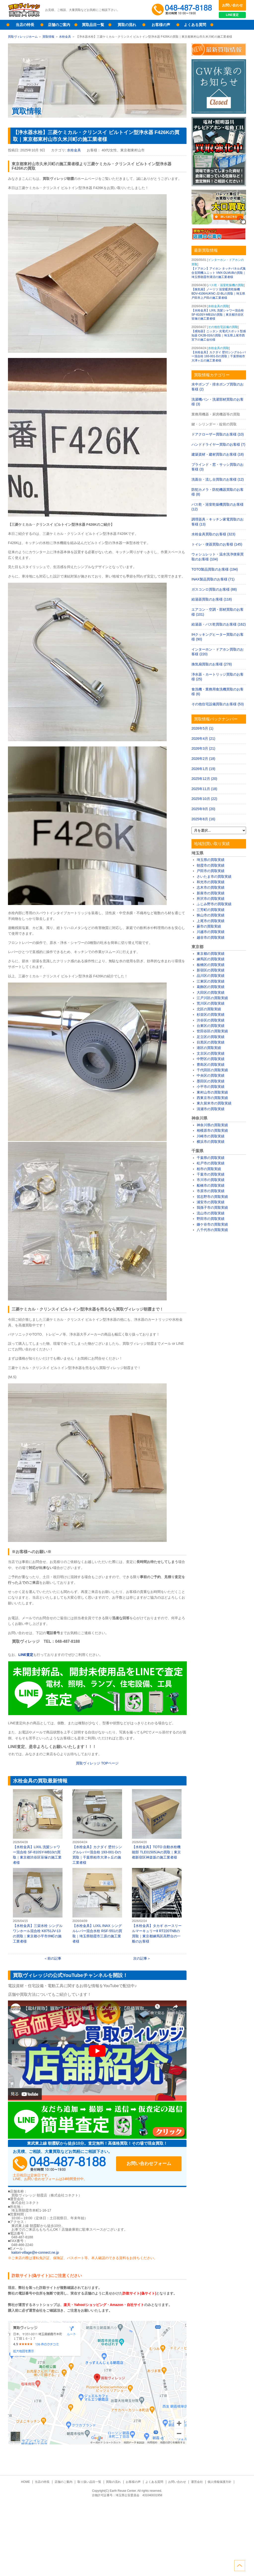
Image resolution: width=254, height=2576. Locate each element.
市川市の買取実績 (210, 1180)
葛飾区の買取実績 (210, 987)
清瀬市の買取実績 (210, 1109)
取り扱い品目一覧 (89, 2482)
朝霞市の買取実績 (210, 865)
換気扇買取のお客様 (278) (211, 664)
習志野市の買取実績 (212, 1197)
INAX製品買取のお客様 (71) (212, 579)
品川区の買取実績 (210, 976)
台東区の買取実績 (210, 1026)
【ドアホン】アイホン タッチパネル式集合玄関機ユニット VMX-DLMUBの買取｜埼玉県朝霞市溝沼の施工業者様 (218, 273)
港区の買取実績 (209, 1048)
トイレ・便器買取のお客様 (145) (216, 544)
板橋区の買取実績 (210, 965)
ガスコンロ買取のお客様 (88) (214, 589)
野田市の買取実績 (210, 1219)
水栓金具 (65, 36)
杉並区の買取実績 (210, 1014)
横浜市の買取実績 (210, 1142)
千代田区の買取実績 (212, 1070)
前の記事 (54, 1958)
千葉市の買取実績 (210, 1174)
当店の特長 (25, 25)
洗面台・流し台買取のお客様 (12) (217, 479)
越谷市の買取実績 (210, 937)
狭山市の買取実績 (210, 915)
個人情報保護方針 (219, 2482)
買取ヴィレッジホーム (23, 36)
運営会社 (197, 2482)
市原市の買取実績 (210, 1191)
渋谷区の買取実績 (210, 1020)
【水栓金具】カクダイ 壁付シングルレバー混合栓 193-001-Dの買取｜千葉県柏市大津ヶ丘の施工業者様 (97, 1826)
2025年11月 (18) (204, 789)
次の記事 (140, 1958)
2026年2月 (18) (203, 759)
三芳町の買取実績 (210, 910)
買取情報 (48, 36)
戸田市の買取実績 (210, 871)
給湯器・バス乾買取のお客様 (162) (218, 624)
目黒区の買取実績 (210, 1042)
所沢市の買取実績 (210, 899)
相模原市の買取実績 (212, 1130)
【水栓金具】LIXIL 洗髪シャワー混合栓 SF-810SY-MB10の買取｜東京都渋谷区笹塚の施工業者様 (38, 1826)
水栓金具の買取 (218, 306)
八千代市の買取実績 (212, 1230)
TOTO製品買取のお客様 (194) (214, 569)
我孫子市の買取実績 (212, 1207)
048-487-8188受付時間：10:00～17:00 (183, 10)
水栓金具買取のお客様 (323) (213, 534)
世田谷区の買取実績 (212, 1031)
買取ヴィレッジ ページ (97, 1763)
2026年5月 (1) (202, 728)
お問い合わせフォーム (149, 2163)
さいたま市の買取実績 (214, 876)
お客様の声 (161, 25)
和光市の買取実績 (210, 882)
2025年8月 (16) (203, 819)
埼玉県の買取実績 (210, 860)
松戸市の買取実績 (210, 1163)
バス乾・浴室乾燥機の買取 (226, 285)
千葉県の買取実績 (210, 1158)
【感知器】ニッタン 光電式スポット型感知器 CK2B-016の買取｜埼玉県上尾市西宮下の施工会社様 (218, 335)
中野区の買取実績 (210, 1059)
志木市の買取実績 (210, 887)
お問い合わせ (232, 5)
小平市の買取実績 (210, 1087)
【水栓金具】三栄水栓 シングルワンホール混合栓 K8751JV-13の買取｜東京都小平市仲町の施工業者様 (38, 1905)
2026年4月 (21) (203, 738)
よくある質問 (195, 25)
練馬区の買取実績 (210, 959)
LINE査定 (232, 15)
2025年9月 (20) (203, 809)
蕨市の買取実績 (209, 926)
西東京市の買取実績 (212, 1098)
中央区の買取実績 (210, 1075)
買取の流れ (127, 25)
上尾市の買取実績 (210, 921)
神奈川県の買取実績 (212, 1125)
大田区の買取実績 (210, 992)
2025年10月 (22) (204, 799)
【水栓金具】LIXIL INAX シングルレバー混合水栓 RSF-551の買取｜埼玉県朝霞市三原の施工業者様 (97, 1905)
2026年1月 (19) (203, 769)
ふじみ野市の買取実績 (214, 904)
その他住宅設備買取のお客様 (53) (217, 704)
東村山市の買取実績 (212, 1092)
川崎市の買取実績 (210, 1136)
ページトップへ (240, 2565)
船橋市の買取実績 (210, 1185)
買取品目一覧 (93, 25)
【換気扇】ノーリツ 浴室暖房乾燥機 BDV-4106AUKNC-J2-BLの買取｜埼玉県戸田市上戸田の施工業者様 (218, 294)
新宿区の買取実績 (210, 970)
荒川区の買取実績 (210, 1003)
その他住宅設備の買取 (223, 327)
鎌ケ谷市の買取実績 (212, 1224)
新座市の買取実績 (210, 893)
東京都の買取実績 (210, 954)
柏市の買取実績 (209, 1169)
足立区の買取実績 (210, 1037)
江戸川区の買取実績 (212, 998)
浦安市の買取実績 (210, 1202)
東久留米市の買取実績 (214, 1103)
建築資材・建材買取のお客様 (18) (217, 454)
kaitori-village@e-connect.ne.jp (35, 2252)
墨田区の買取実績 (210, 1081)
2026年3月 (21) (203, 748)
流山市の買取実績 (210, 1213)
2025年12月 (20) (204, 779)
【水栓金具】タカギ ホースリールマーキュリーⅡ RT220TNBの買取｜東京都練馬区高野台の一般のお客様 (157, 1905)
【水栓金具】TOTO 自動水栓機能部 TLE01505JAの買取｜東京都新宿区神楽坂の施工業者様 (157, 1824)
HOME (25, 2482)
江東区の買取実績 (210, 981)
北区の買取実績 (209, 1009)
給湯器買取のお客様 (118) (211, 599)
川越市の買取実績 (210, 932)
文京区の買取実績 (210, 1053)
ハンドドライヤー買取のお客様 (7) (218, 444)
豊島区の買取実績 (210, 1065)
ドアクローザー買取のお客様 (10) (217, 434)
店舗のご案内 (59, 25)
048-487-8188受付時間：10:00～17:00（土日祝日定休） (60, 2163)
